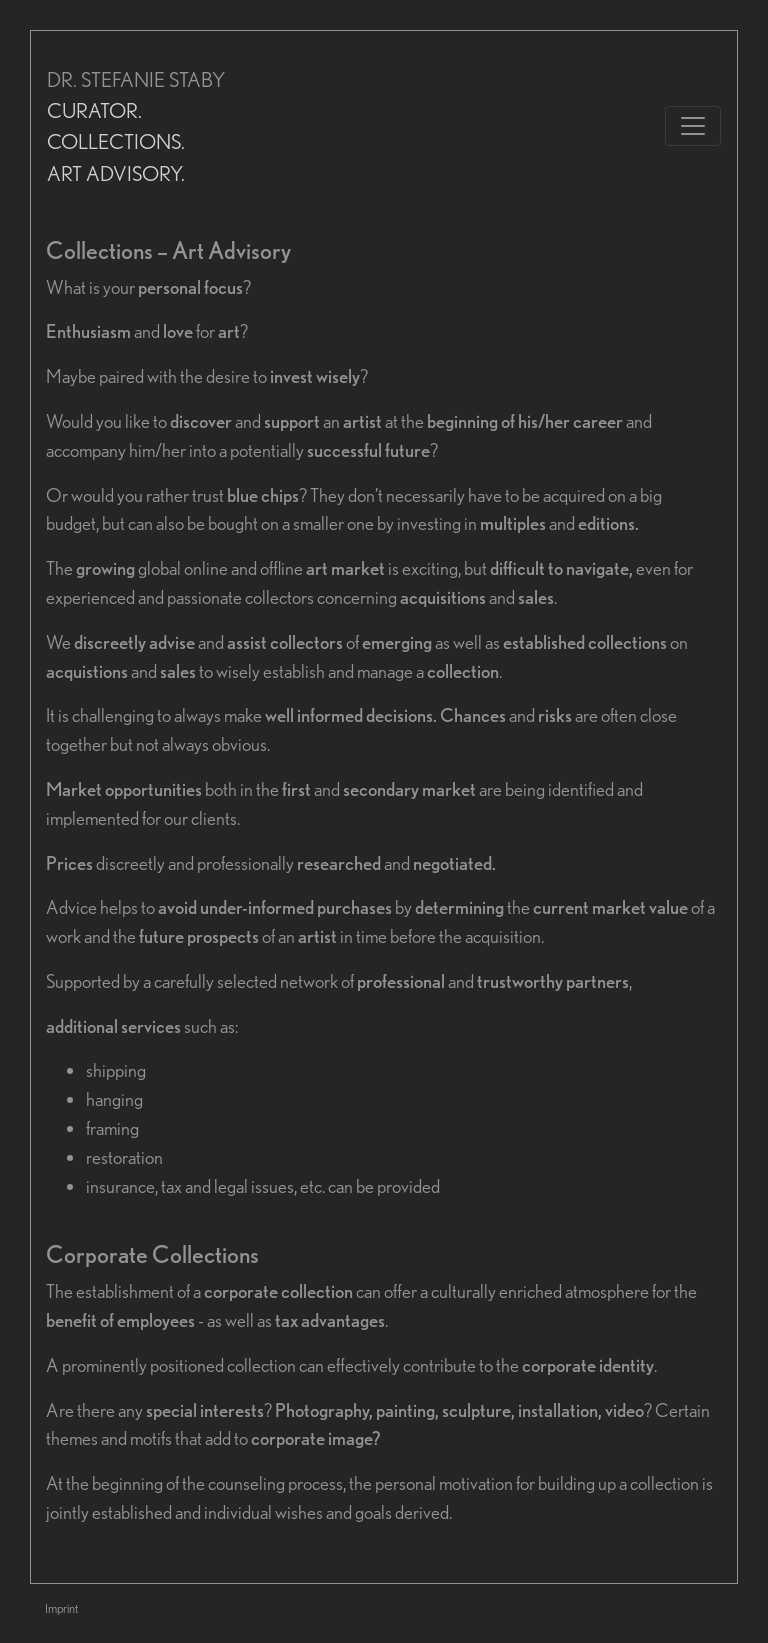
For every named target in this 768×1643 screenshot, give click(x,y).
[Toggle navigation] (693, 126)
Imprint (61, 1608)
